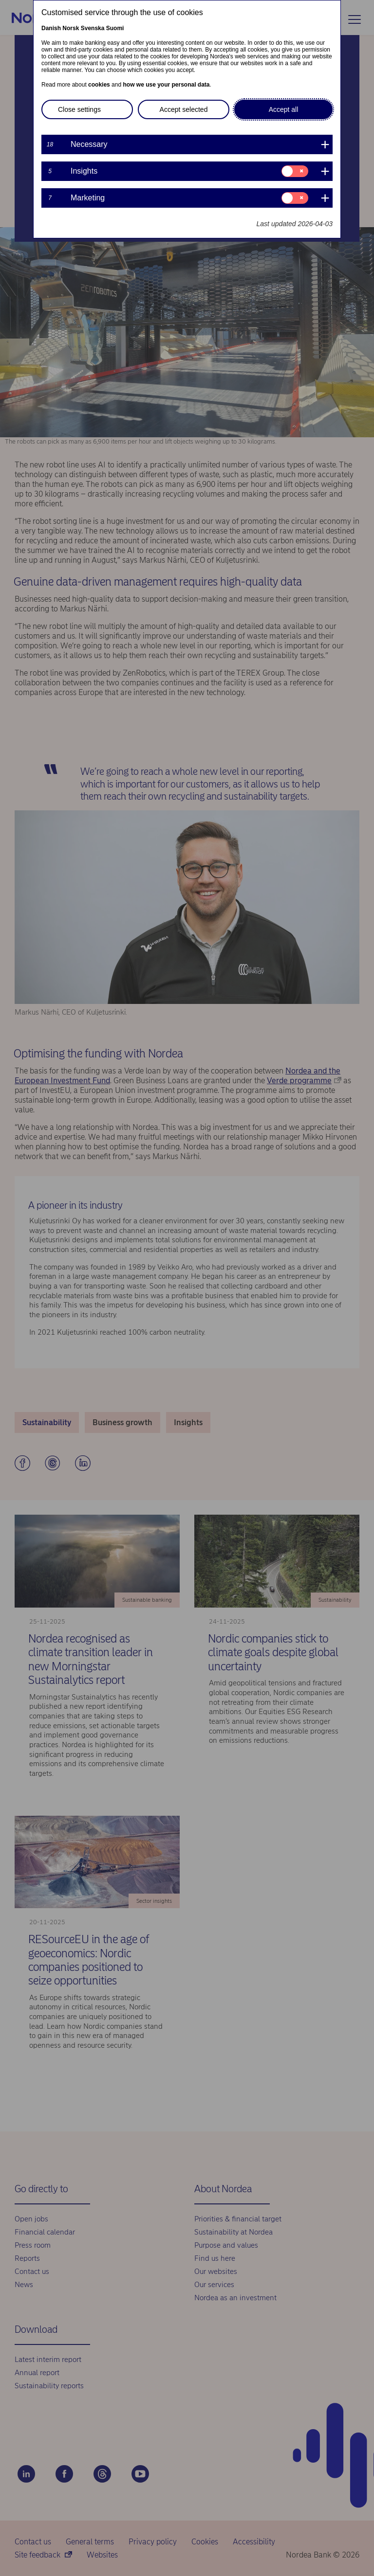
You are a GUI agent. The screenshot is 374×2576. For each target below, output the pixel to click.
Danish (51, 28)
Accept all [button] (284, 109)
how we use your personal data (166, 84)
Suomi (115, 28)
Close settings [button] (79, 109)
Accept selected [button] (184, 109)
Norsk (70, 28)
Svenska (93, 28)
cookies (99, 84)
